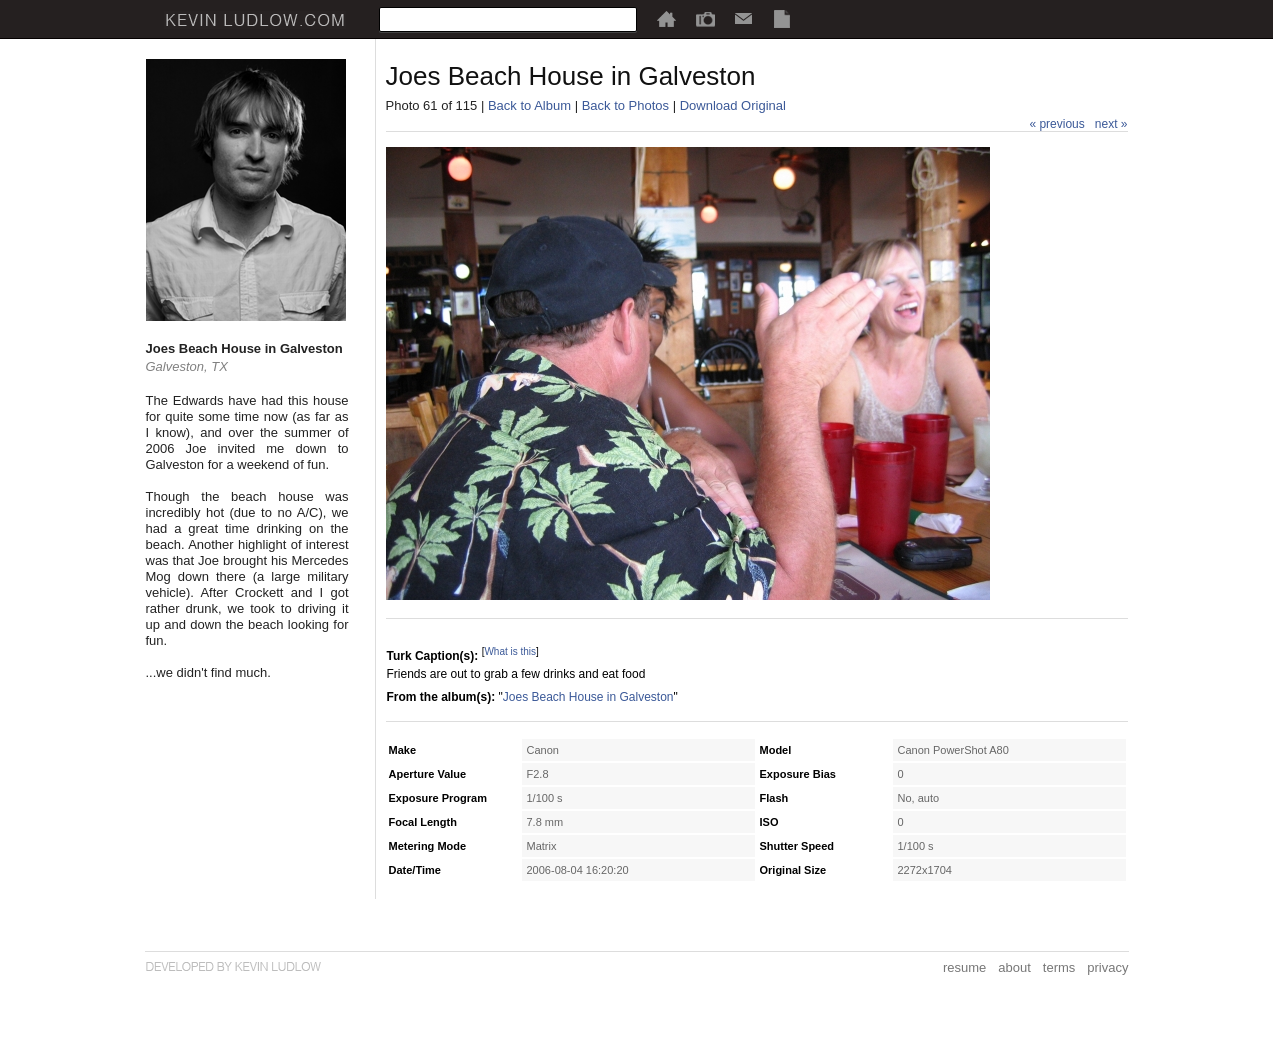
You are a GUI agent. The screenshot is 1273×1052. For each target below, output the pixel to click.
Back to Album (529, 105)
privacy (1107, 967)
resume (964, 967)
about (1014, 967)
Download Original (733, 105)
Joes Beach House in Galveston (588, 697)
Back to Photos (625, 105)
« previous (1056, 124)
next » (1111, 124)
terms (1059, 967)
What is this (510, 651)
